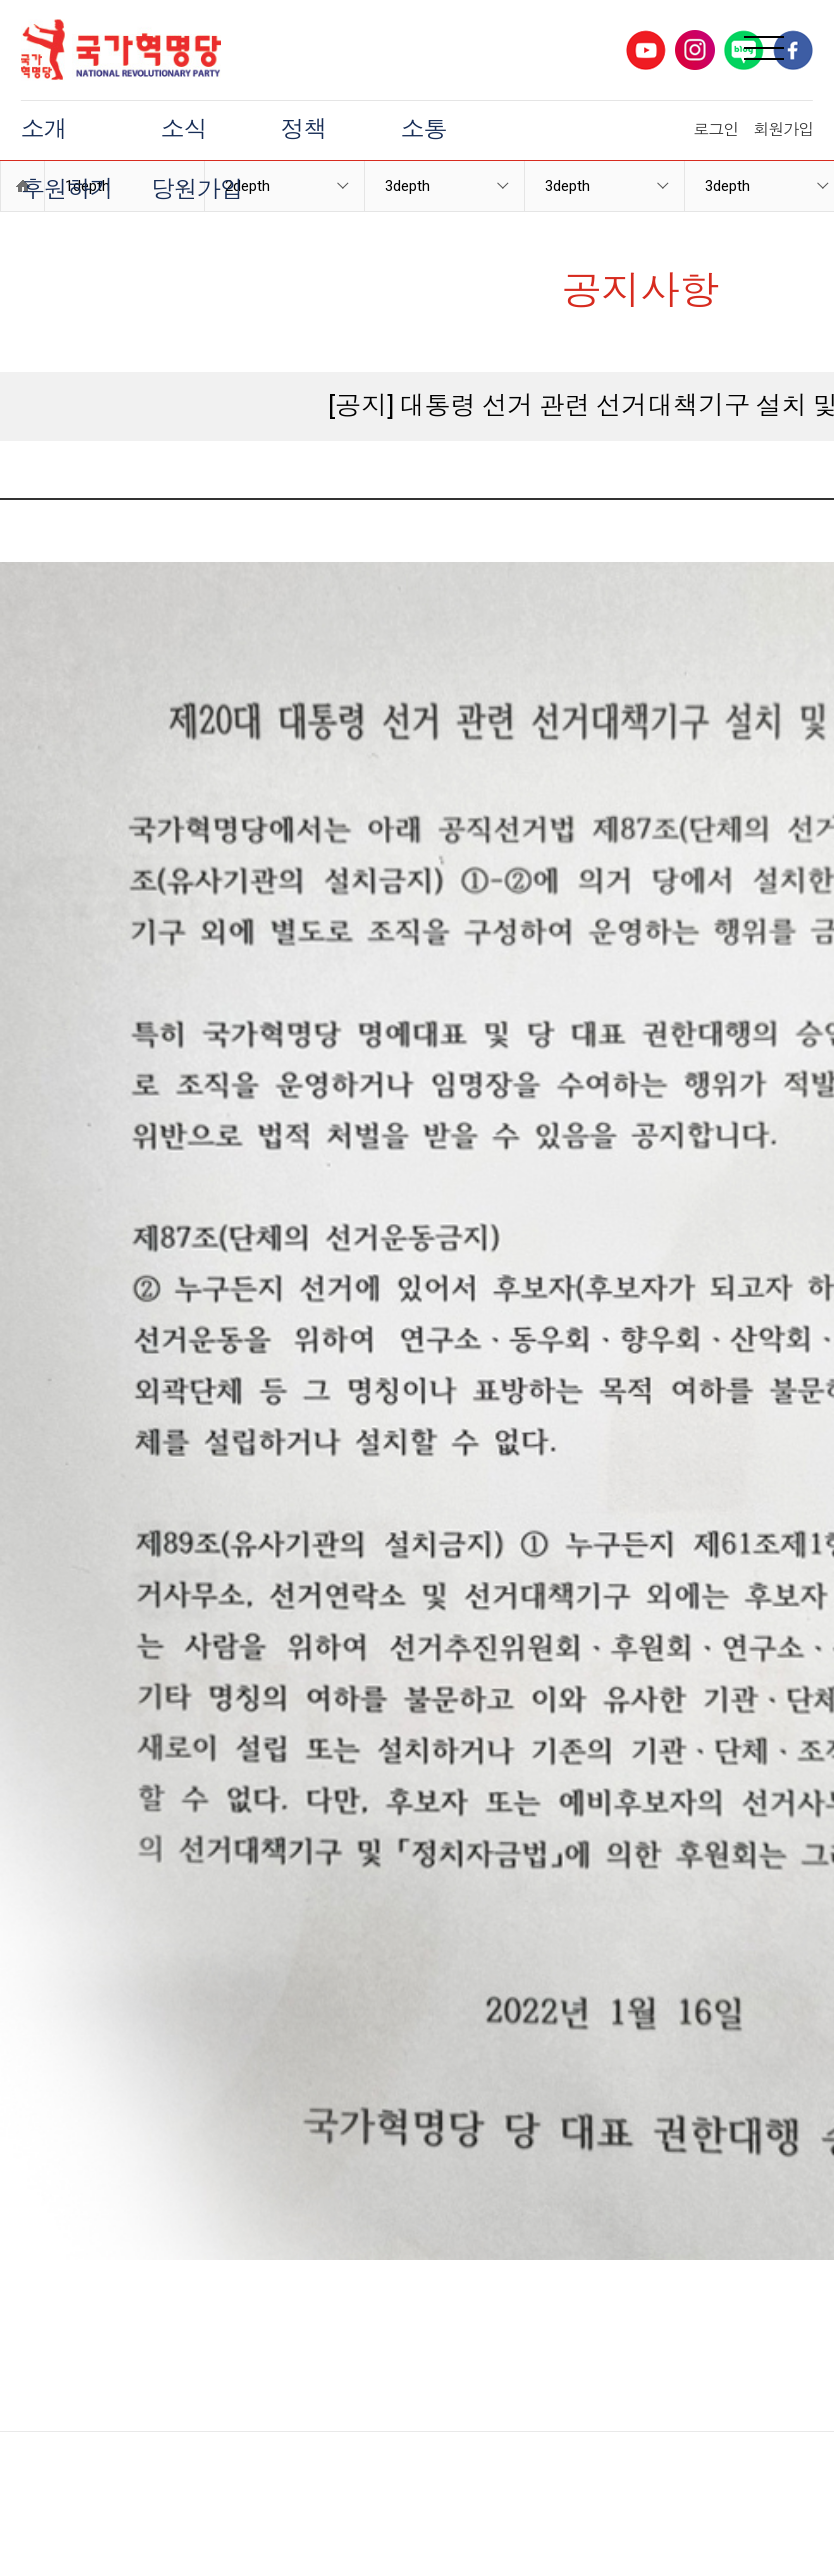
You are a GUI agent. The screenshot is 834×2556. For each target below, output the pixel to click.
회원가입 (783, 129)
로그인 (715, 129)
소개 (44, 130)
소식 (184, 130)
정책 (304, 130)
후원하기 (67, 190)
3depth (567, 186)
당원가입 (197, 190)
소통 (424, 130)
